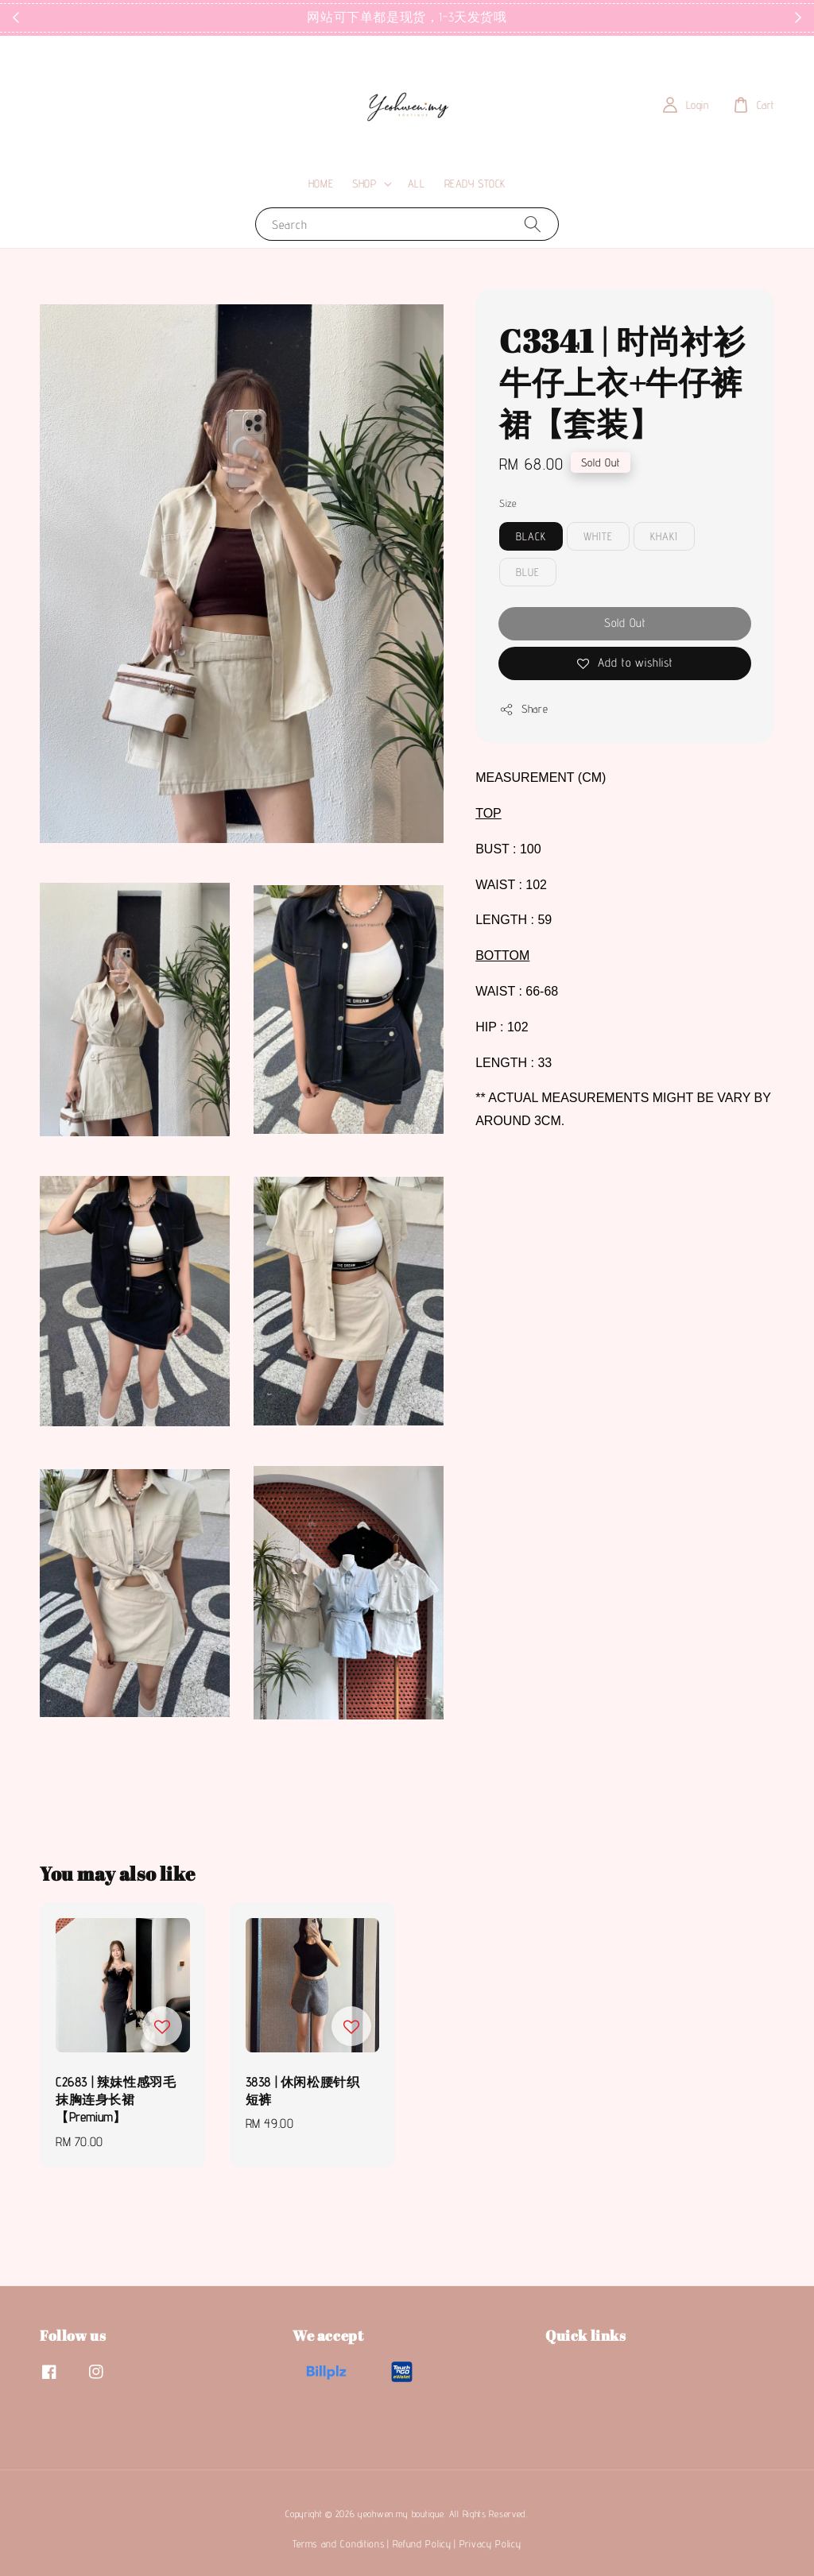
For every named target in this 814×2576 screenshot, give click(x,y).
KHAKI (664, 536)
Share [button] (523, 709)
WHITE (598, 536)
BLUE (528, 572)
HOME (320, 183)
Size (508, 503)
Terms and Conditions (338, 2543)
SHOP (364, 183)
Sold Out (625, 622)
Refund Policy (422, 2543)
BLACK (531, 536)
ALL (416, 183)
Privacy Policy (490, 2543)
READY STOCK (475, 183)
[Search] (532, 223)
